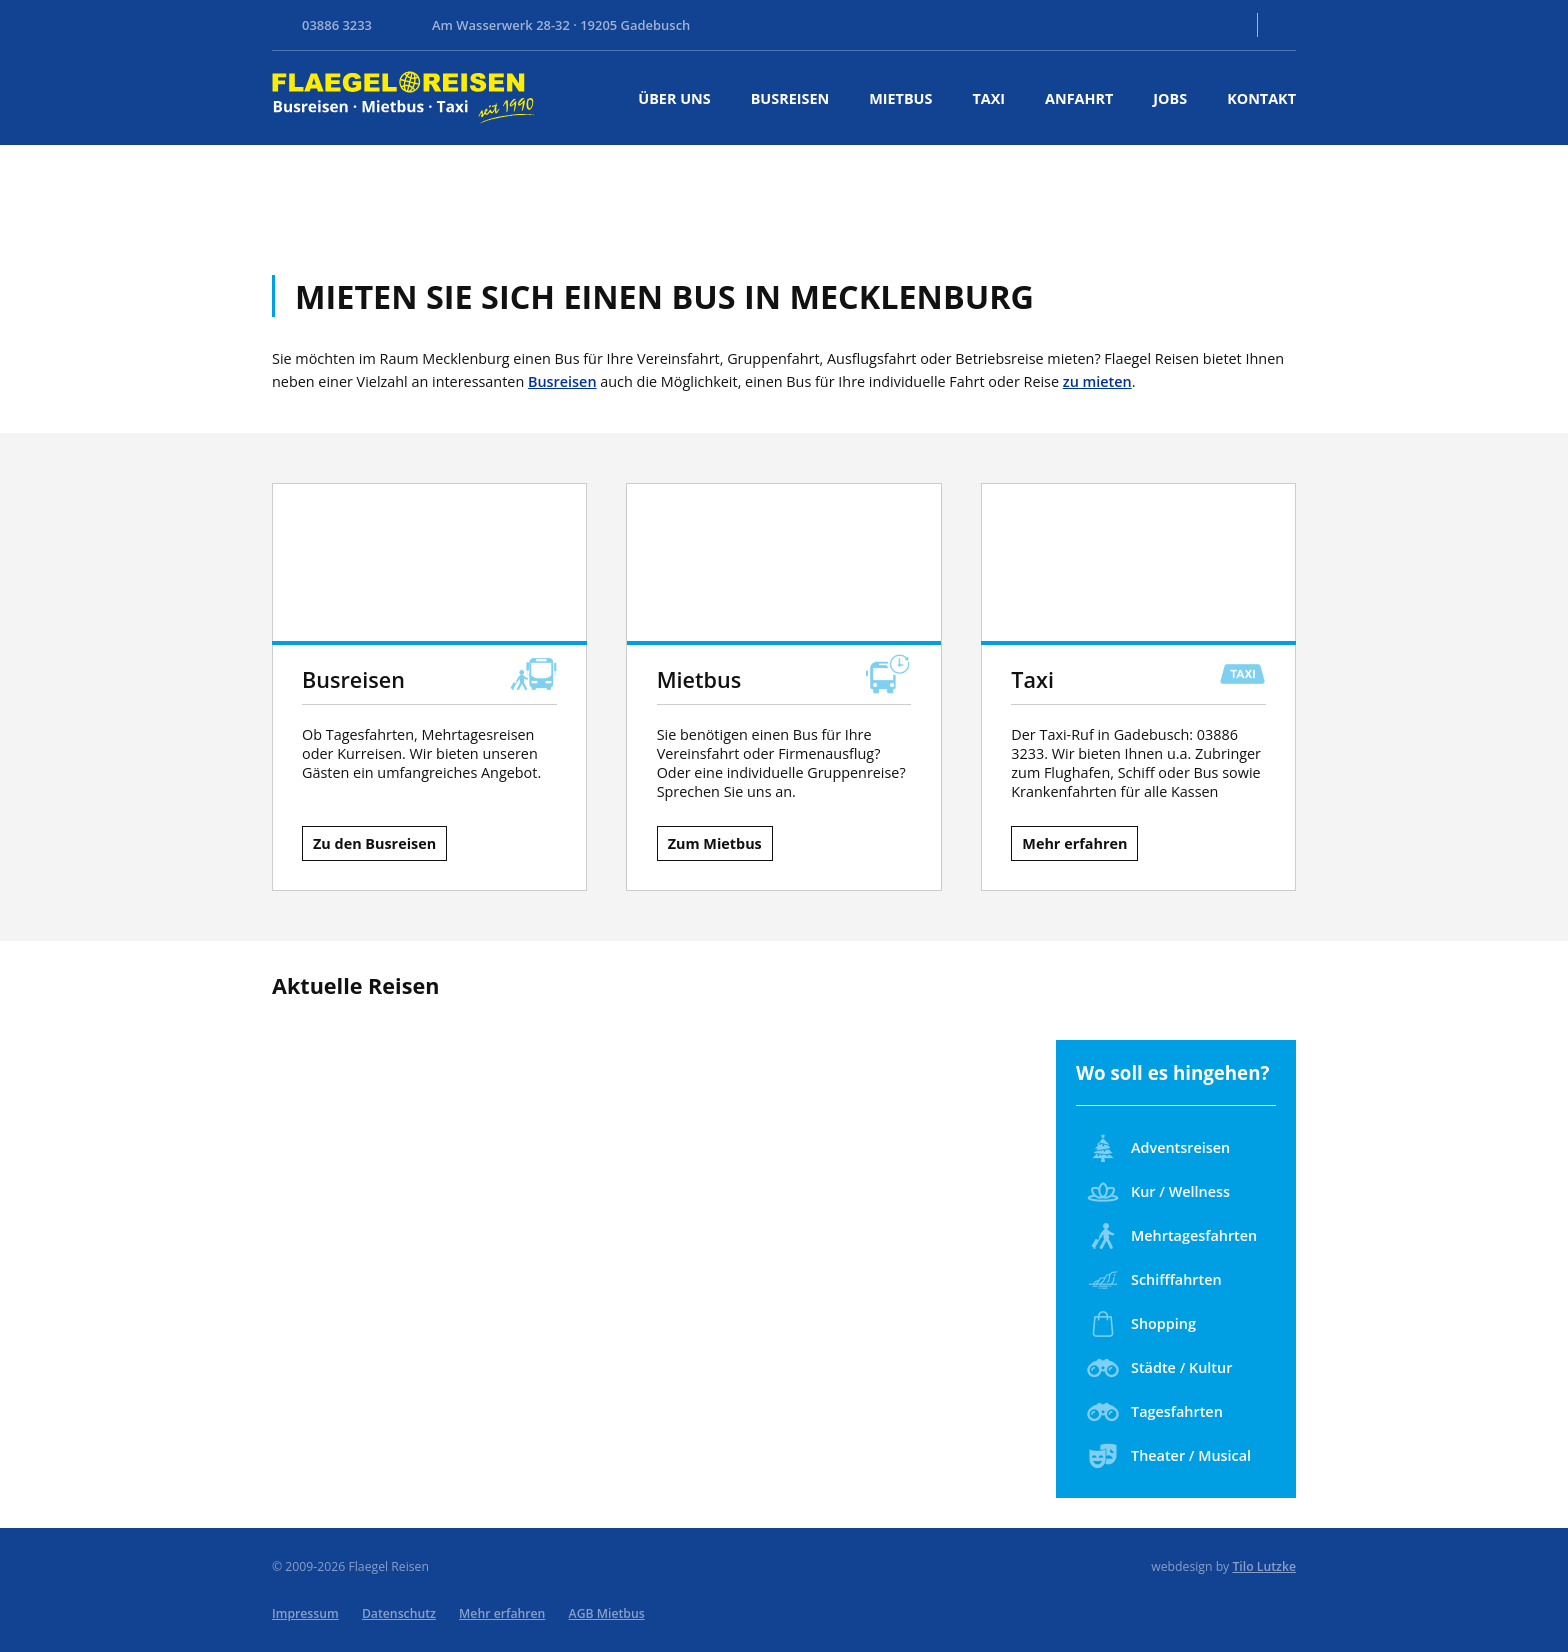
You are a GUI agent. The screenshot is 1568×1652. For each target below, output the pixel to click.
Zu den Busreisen (374, 843)
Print (1284, 25)
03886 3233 (337, 25)
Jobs (1170, 98)
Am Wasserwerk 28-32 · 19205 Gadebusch (561, 25)
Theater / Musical (1169, 1456)
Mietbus (900, 98)
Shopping (1141, 1324)
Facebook (1138, 25)
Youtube (1178, 25)
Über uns (674, 98)
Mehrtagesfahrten (1172, 1236)
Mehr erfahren (1074, 843)
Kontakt (1220, 25)
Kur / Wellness (1158, 1192)
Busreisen (790, 98)
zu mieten (1097, 381)
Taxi (988, 98)
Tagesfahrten (1155, 1412)
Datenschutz (399, 1613)
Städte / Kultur (1159, 1368)
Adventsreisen (1158, 1148)
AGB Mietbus (607, 1613)
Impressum (305, 1613)
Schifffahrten (1154, 1280)
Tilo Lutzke (1264, 1566)
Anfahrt (1079, 98)
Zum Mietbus (715, 843)
